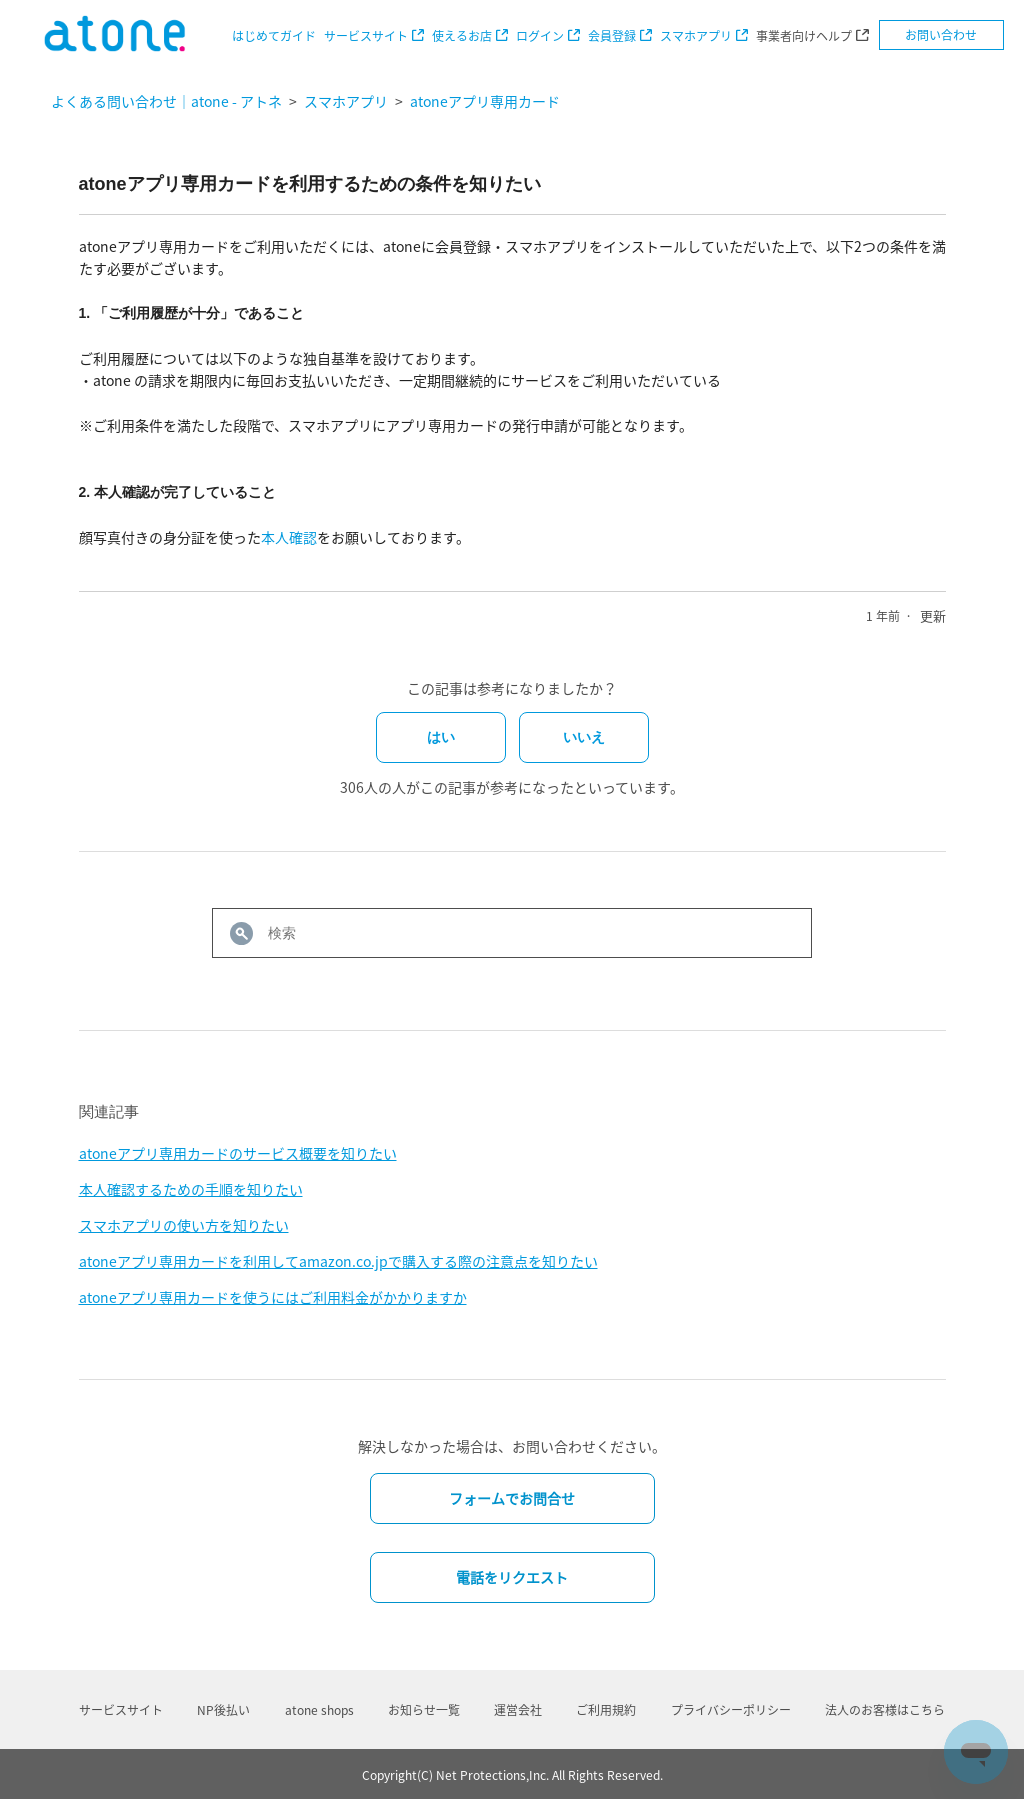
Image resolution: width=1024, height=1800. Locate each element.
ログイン (540, 36)
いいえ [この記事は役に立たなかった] (584, 737)
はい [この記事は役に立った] (441, 737)
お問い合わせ (941, 35)
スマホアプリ (696, 36)
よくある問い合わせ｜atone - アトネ (166, 101)
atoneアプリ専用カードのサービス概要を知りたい (238, 1153)
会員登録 (612, 36)
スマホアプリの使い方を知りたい (184, 1225)
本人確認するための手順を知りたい (191, 1189)
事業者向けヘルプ (804, 36)
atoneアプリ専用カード (485, 101)
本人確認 (289, 537)
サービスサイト (366, 36)
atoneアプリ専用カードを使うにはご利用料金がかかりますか (273, 1297)
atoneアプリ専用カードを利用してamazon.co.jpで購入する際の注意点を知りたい (338, 1261)
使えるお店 (462, 36)
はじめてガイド (274, 36)
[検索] (512, 933)
